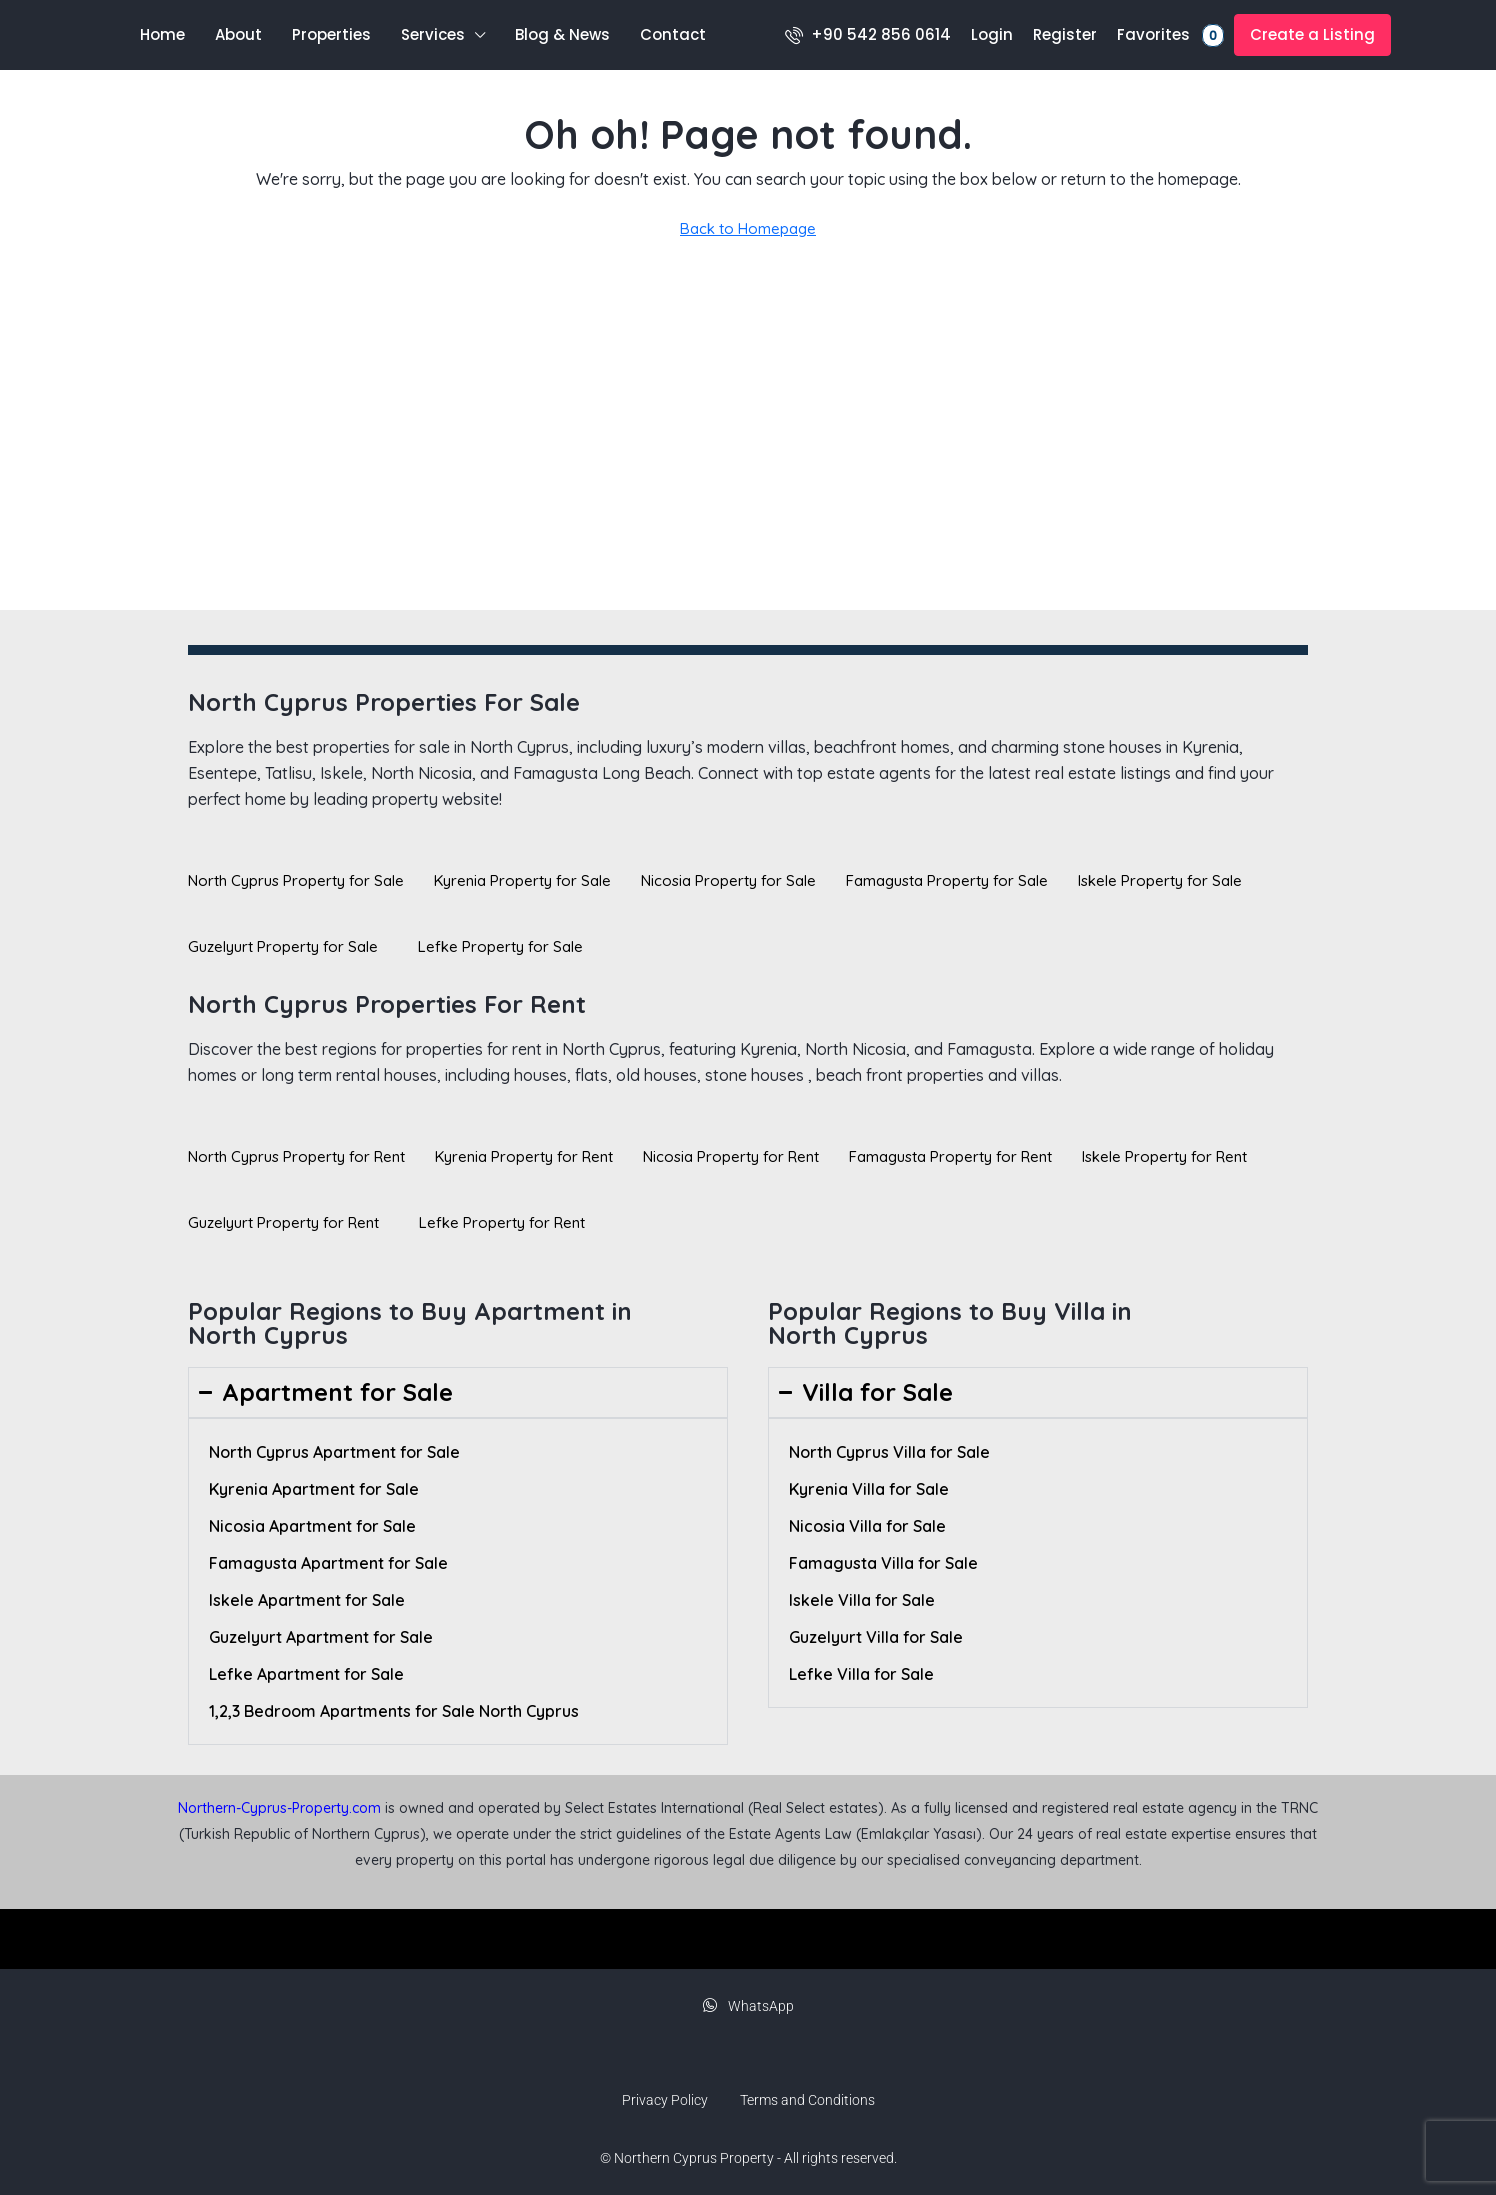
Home (162, 34)
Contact (673, 34)
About (238, 34)
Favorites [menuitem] (1170, 35)
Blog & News (562, 34)
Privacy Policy (665, 2100)
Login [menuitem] (992, 34)
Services (433, 34)
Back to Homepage (748, 228)
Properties (331, 34)
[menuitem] (868, 34)
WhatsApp (748, 2006)
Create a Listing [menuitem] (1312, 34)
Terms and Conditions (807, 2100)
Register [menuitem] (1065, 34)
